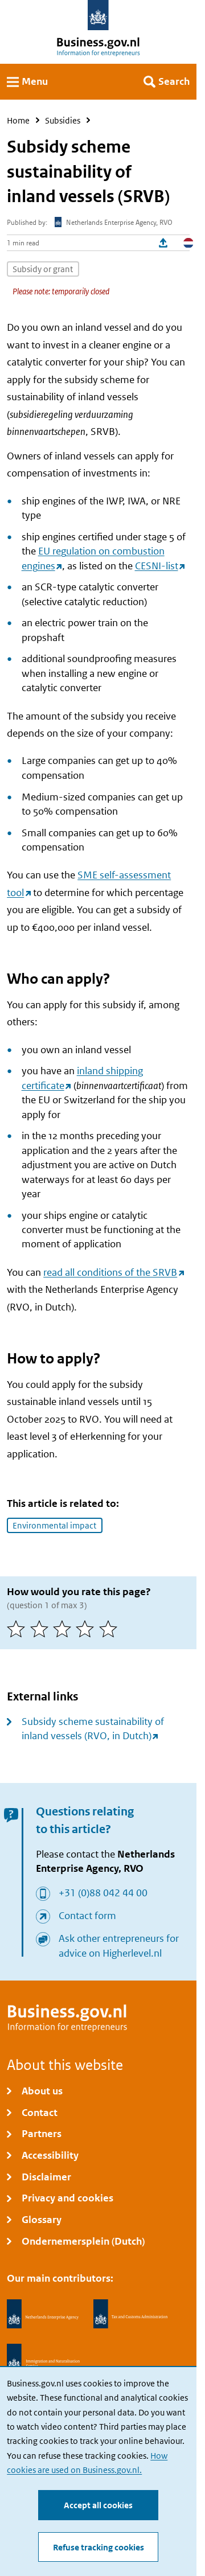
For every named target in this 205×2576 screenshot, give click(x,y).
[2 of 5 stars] (41, 1628)
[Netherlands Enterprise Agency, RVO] (43, 2314)
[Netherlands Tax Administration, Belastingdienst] (131, 2314)
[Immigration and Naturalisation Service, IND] (43, 2359)
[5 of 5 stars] (110, 1628)
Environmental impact (54, 1525)
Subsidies (62, 120)
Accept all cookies (98, 2505)
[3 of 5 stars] (64, 1628)
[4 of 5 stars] (87, 1628)
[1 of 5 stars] (18, 1628)
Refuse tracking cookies (98, 2547)
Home (18, 120)
